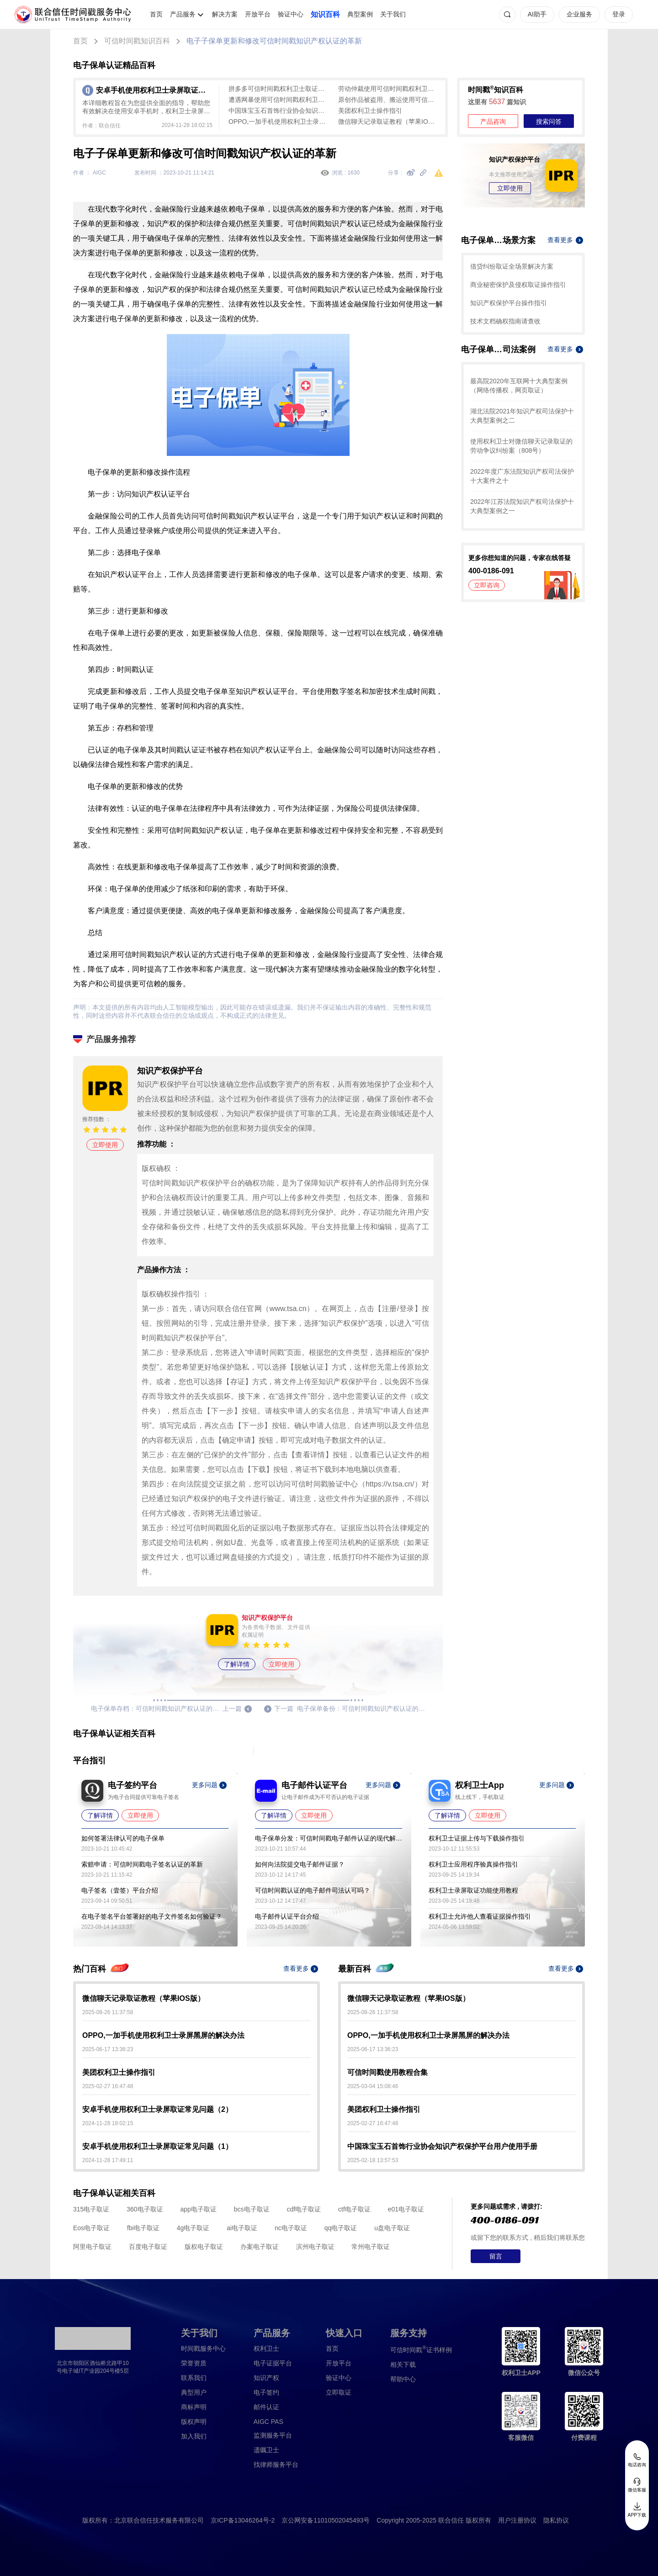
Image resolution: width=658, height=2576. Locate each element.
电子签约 (266, 2392)
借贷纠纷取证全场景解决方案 (511, 266)
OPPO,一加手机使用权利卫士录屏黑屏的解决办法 (278, 121)
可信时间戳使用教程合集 (387, 2072)
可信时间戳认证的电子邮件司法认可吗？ (312, 1890)
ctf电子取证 (354, 2209)
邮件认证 (266, 2407)
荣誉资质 (194, 2363)
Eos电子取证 (91, 2228)
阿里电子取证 (92, 2246)
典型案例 (360, 14)
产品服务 (183, 14)
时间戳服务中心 (203, 2348)
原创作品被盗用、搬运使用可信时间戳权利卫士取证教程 (388, 99)
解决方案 (225, 14)
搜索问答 (549, 121)
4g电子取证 (193, 2228)
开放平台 (258, 14)
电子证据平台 (273, 2363)
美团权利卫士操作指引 (370, 110)
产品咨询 (493, 121)
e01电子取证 (406, 2209)
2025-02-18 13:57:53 (372, 2160)
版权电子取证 (204, 2246)
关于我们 (393, 14)
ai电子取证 (242, 2228)
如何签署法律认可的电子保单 (122, 1838)
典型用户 (194, 2392)
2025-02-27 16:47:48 (107, 2086)
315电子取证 (91, 2209)
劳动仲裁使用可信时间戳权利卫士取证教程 (388, 88)
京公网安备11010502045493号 (325, 2520)
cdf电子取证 (304, 2209)
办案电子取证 (259, 2246)
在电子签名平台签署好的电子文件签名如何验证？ (151, 1916)
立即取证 (338, 2392)
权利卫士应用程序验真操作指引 (473, 1864)
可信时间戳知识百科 (137, 41)
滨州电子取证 (315, 2246)
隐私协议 (556, 2520)
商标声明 (194, 2407)
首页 (156, 14)
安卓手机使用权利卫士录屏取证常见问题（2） (157, 2109)
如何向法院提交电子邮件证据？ (300, 1864)
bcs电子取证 (252, 2209)
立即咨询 (486, 585)
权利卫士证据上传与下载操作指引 (477, 1838)
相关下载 (403, 2364)
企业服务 (579, 14)
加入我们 (194, 2436)
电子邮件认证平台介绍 (287, 1916)
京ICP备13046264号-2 (243, 2520)
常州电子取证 (370, 2246)
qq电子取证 (340, 2228)
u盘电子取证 (392, 2228)
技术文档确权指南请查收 (505, 321)
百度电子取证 (148, 2246)
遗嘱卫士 (266, 2450)
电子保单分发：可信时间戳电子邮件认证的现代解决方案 (328, 1838)
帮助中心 (403, 2379)
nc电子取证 (291, 2228)
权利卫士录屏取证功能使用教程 (473, 1890)
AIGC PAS (268, 2421)
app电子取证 (198, 2209)
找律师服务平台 (276, 2464)
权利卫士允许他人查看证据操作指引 (480, 1916)
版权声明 (194, 2421)
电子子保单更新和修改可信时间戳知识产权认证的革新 (274, 41)
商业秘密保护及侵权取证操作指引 (518, 284)
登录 (618, 14)
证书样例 (421, 2349)
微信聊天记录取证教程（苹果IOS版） (388, 121)
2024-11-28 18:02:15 (107, 2123)
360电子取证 (145, 2209)
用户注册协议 (517, 2520)
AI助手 (537, 14)
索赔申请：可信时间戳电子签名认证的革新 (142, 1864)
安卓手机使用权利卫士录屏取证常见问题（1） (157, 2146)
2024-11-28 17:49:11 (107, 2160)
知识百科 (325, 14)
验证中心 (290, 14)
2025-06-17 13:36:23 (107, 2049)
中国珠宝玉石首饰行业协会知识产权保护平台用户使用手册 (278, 110)
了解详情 (236, 1664)
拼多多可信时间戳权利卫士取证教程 (278, 88)
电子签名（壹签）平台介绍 (119, 1890)
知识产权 (266, 2377)
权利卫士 (266, 2348)
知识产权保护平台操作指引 (508, 303)
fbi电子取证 (143, 2228)
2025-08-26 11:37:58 (107, 2012)
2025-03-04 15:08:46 (372, 2086)
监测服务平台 (273, 2435)
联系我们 (194, 2377)
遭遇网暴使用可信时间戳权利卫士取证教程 (278, 99)
